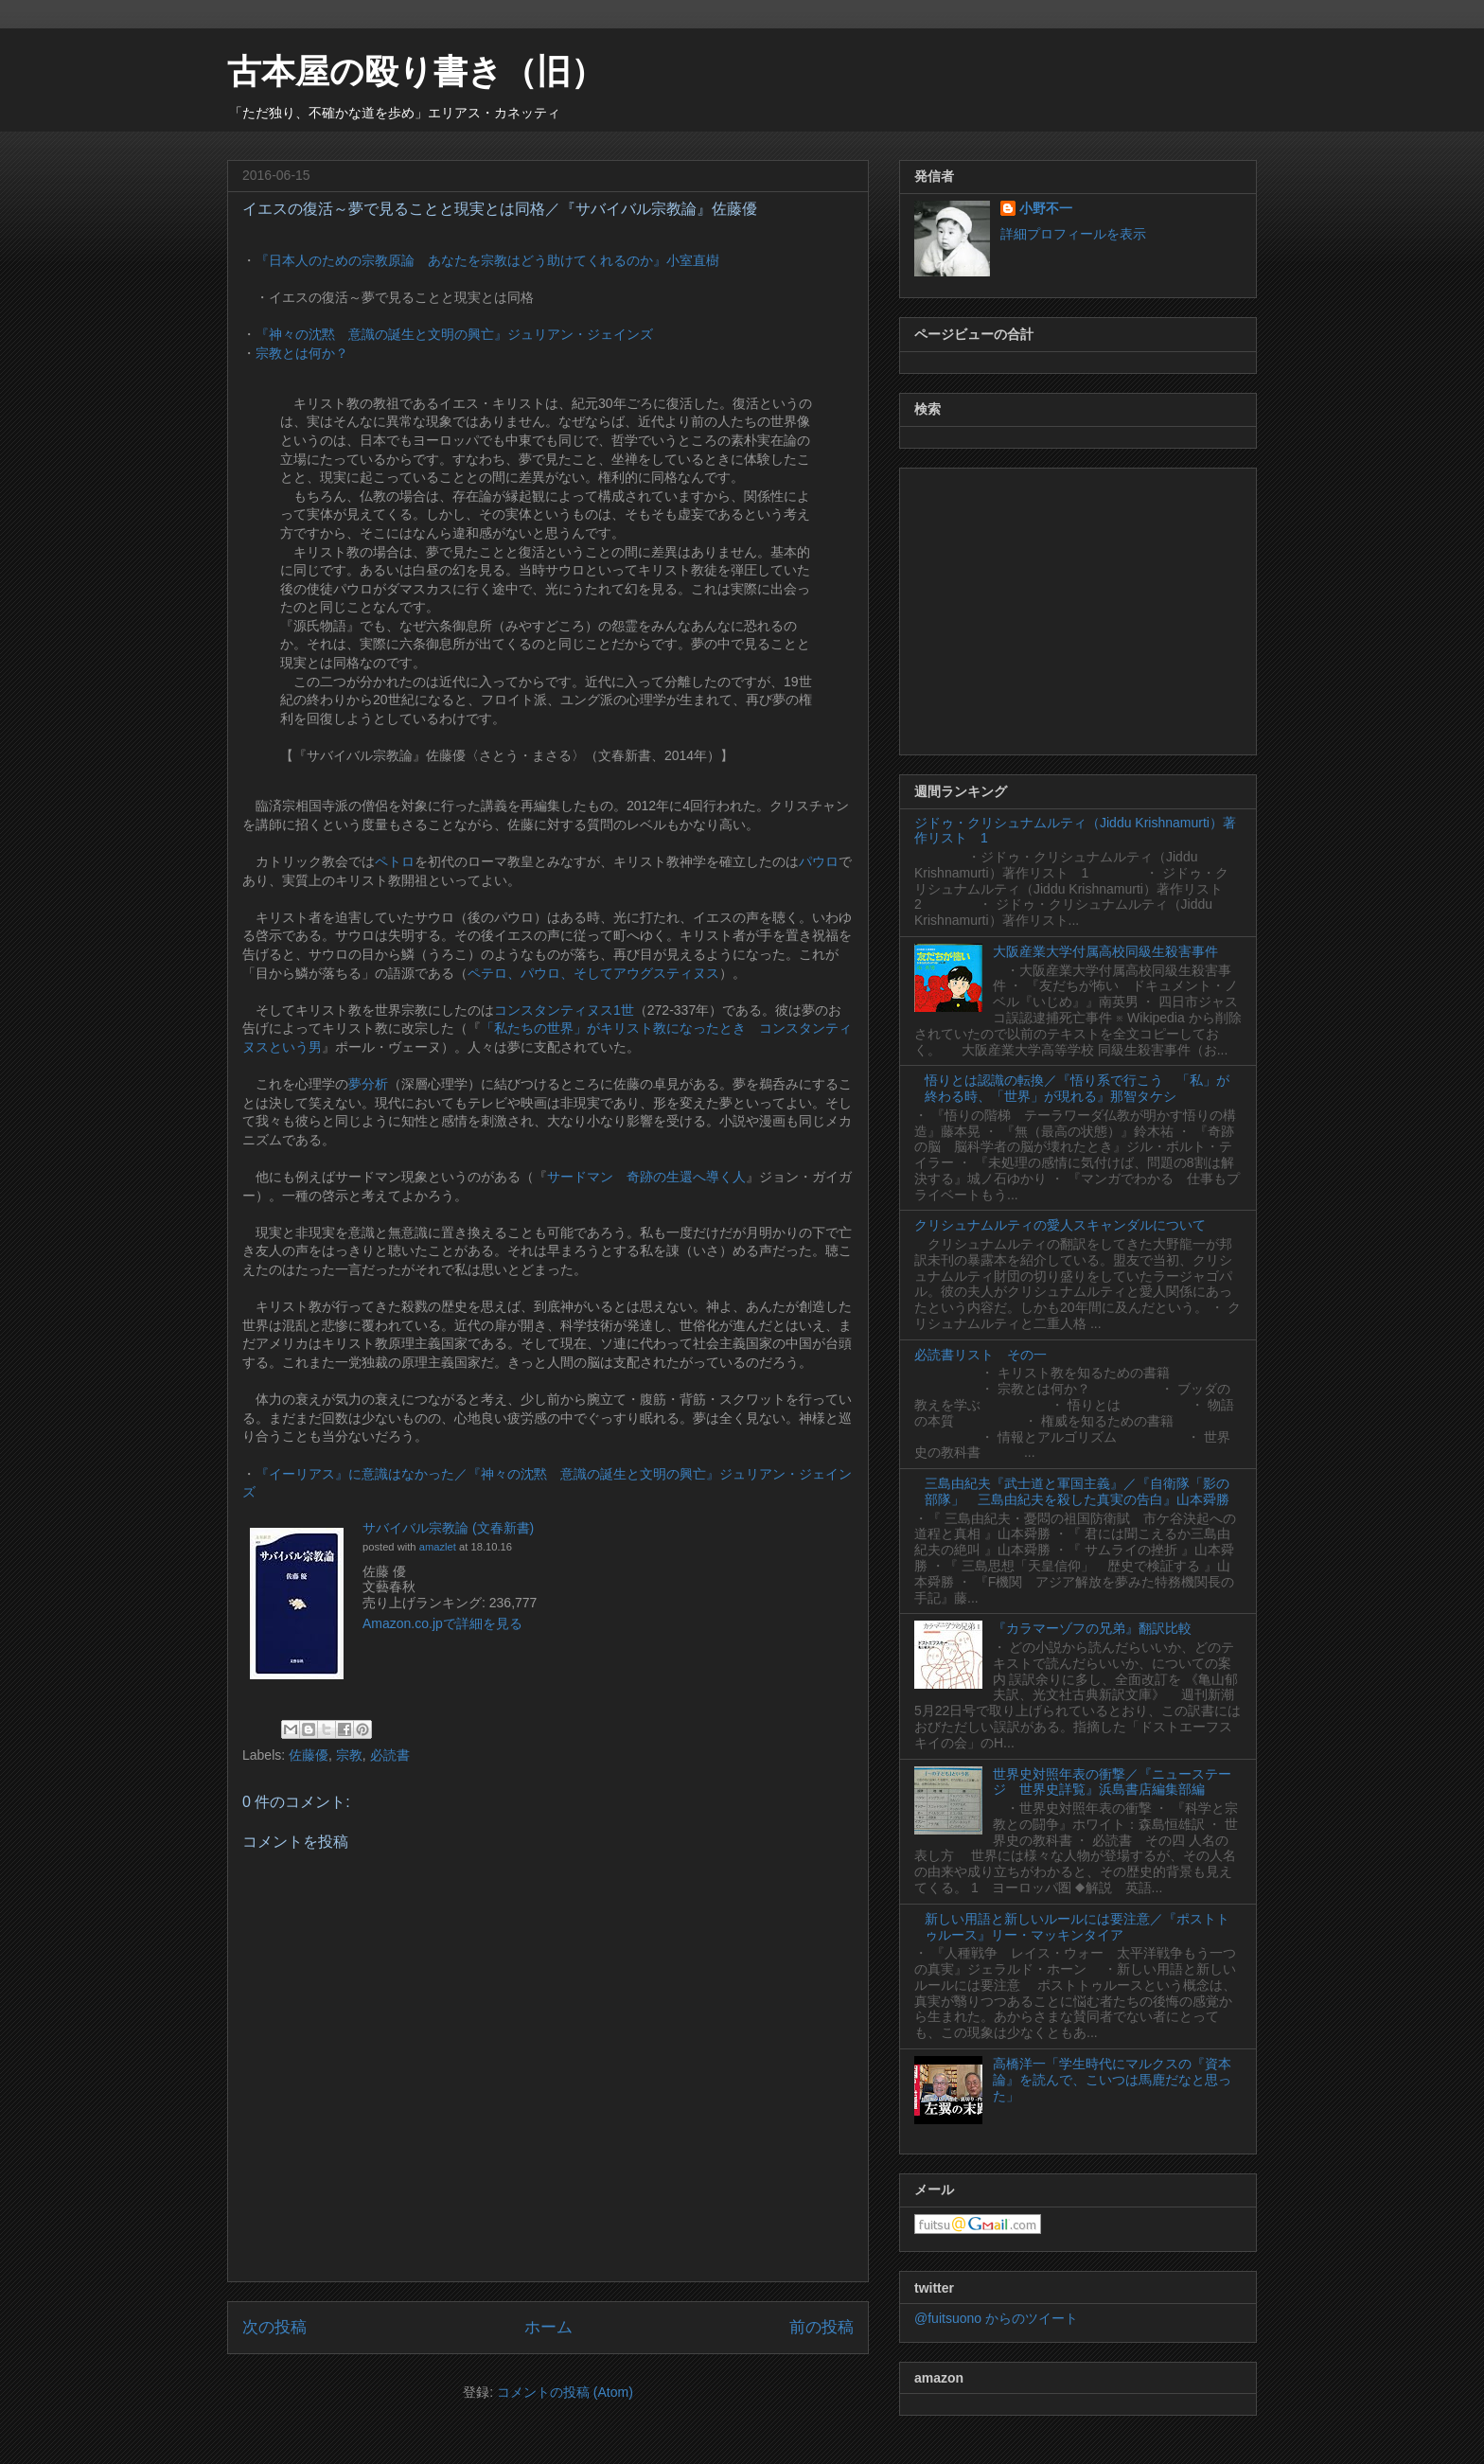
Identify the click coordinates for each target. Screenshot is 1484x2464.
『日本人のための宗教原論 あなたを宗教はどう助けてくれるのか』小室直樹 (487, 260)
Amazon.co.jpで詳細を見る (442, 1623)
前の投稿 (821, 2327)
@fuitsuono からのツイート (996, 2318)
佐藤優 (308, 1755)
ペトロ (395, 861)
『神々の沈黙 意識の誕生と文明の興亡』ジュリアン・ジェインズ (454, 334)
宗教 (349, 1755)
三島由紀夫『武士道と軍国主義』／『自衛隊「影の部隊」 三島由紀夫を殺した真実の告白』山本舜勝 (1077, 1491)
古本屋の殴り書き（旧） (416, 71)
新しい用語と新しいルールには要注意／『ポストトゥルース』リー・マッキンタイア (1077, 1926)
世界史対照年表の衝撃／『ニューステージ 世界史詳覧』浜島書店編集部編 (1112, 1782)
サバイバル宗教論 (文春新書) (448, 1527)
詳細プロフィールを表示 (1073, 233)
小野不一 (1045, 208)
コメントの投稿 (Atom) (565, 2392)
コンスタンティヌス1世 (564, 1010)
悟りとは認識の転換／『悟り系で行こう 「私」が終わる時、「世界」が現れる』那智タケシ (1077, 1088)
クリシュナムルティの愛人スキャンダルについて (1060, 1224)
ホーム (548, 2327)
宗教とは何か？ (302, 353)
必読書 (390, 1755)
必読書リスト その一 (980, 1354)
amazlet (437, 1546)
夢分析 (368, 1083)
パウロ (819, 861)
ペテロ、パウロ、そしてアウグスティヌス (593, 973)
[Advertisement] (1078, 607)
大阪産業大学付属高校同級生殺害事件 (1105, 951)
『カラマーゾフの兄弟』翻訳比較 (1092, 1628)
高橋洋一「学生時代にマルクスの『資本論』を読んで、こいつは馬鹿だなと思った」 (1112, 2079)
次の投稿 (274, 2327)
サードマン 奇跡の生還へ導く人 (646, 1176)
